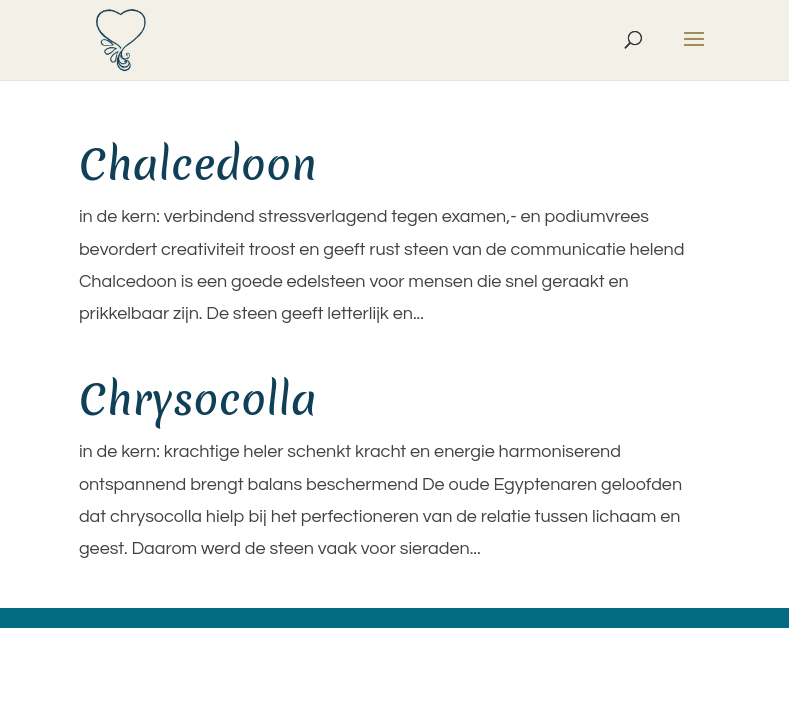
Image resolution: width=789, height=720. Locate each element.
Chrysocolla (198, 399)
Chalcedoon (198, 164)
